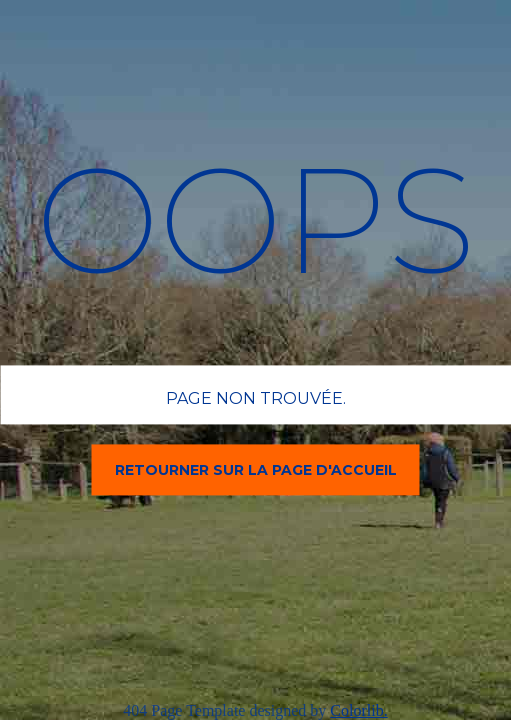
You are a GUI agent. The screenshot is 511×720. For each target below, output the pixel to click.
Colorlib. (358, 710)
